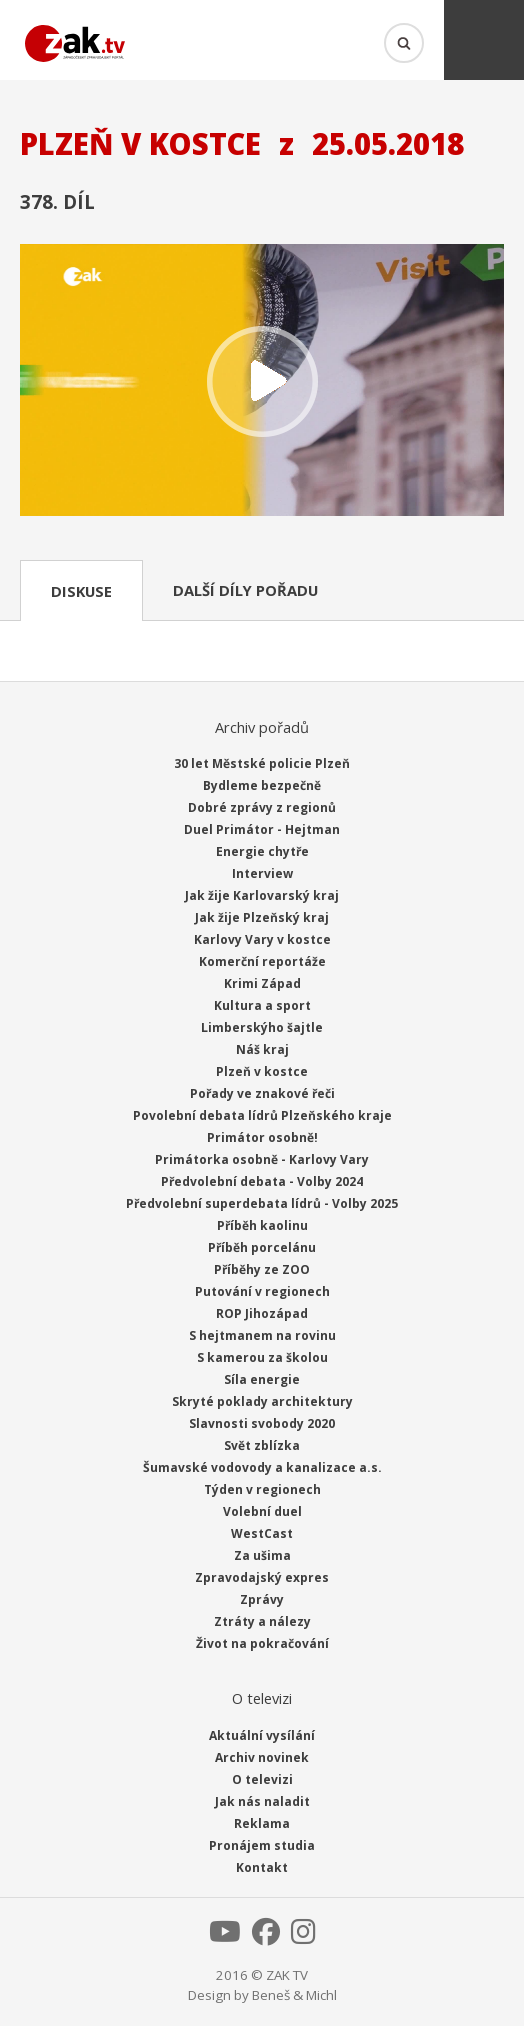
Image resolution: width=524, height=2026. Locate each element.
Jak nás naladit (262, 1801)
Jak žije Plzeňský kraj (262, 917)
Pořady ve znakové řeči (262, 1093)
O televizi (262, 1779)
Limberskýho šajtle (262, 1027)
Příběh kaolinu (262, 1225)
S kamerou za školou (262, 1357)
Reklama (262, 1823)
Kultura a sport (262, 1005)
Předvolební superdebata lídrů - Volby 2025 (262, 1203)
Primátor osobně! (262, 1137)
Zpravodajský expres (262, 1577)
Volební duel (262, 1511)
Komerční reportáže (262, 961)
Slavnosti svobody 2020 (262, 1423)
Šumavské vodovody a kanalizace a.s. (262, 1467)
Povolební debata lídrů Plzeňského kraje (262, 1115)
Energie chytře (262, 851)
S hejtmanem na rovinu (262, 1335)
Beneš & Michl (294, 1995)
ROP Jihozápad (262, 1313)
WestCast (262, 1533)
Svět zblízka (262, 1445)
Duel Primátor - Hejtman (262, 829)
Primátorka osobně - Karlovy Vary (262, 1159)
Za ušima (262, 1555)
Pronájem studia (262, 1845)
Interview (262, 873)
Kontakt (262, 1867)
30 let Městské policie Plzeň (262, 763)
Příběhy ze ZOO (262, 1269)
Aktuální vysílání (262, 1735)
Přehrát (262, 382)
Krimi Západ (262, 983)
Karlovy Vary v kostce (262, 939)
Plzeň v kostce (262, 1071)
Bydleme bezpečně (262, 785)
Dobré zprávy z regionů (262, 807)
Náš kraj (262, 1049)
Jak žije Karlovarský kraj (262, 895)
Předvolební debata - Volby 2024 (262, 1181)
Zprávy (262, 1599)
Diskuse (81, 591)
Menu (484, 40)
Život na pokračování (262, 1643)
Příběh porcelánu (262, 1247)
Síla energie (262, 1379)
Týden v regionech (262, 1489)
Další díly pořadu (245, 590)
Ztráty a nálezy (262, 1621)
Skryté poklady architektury (262, 1401)
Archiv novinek (262, 1757)
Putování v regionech (262, 1291)
